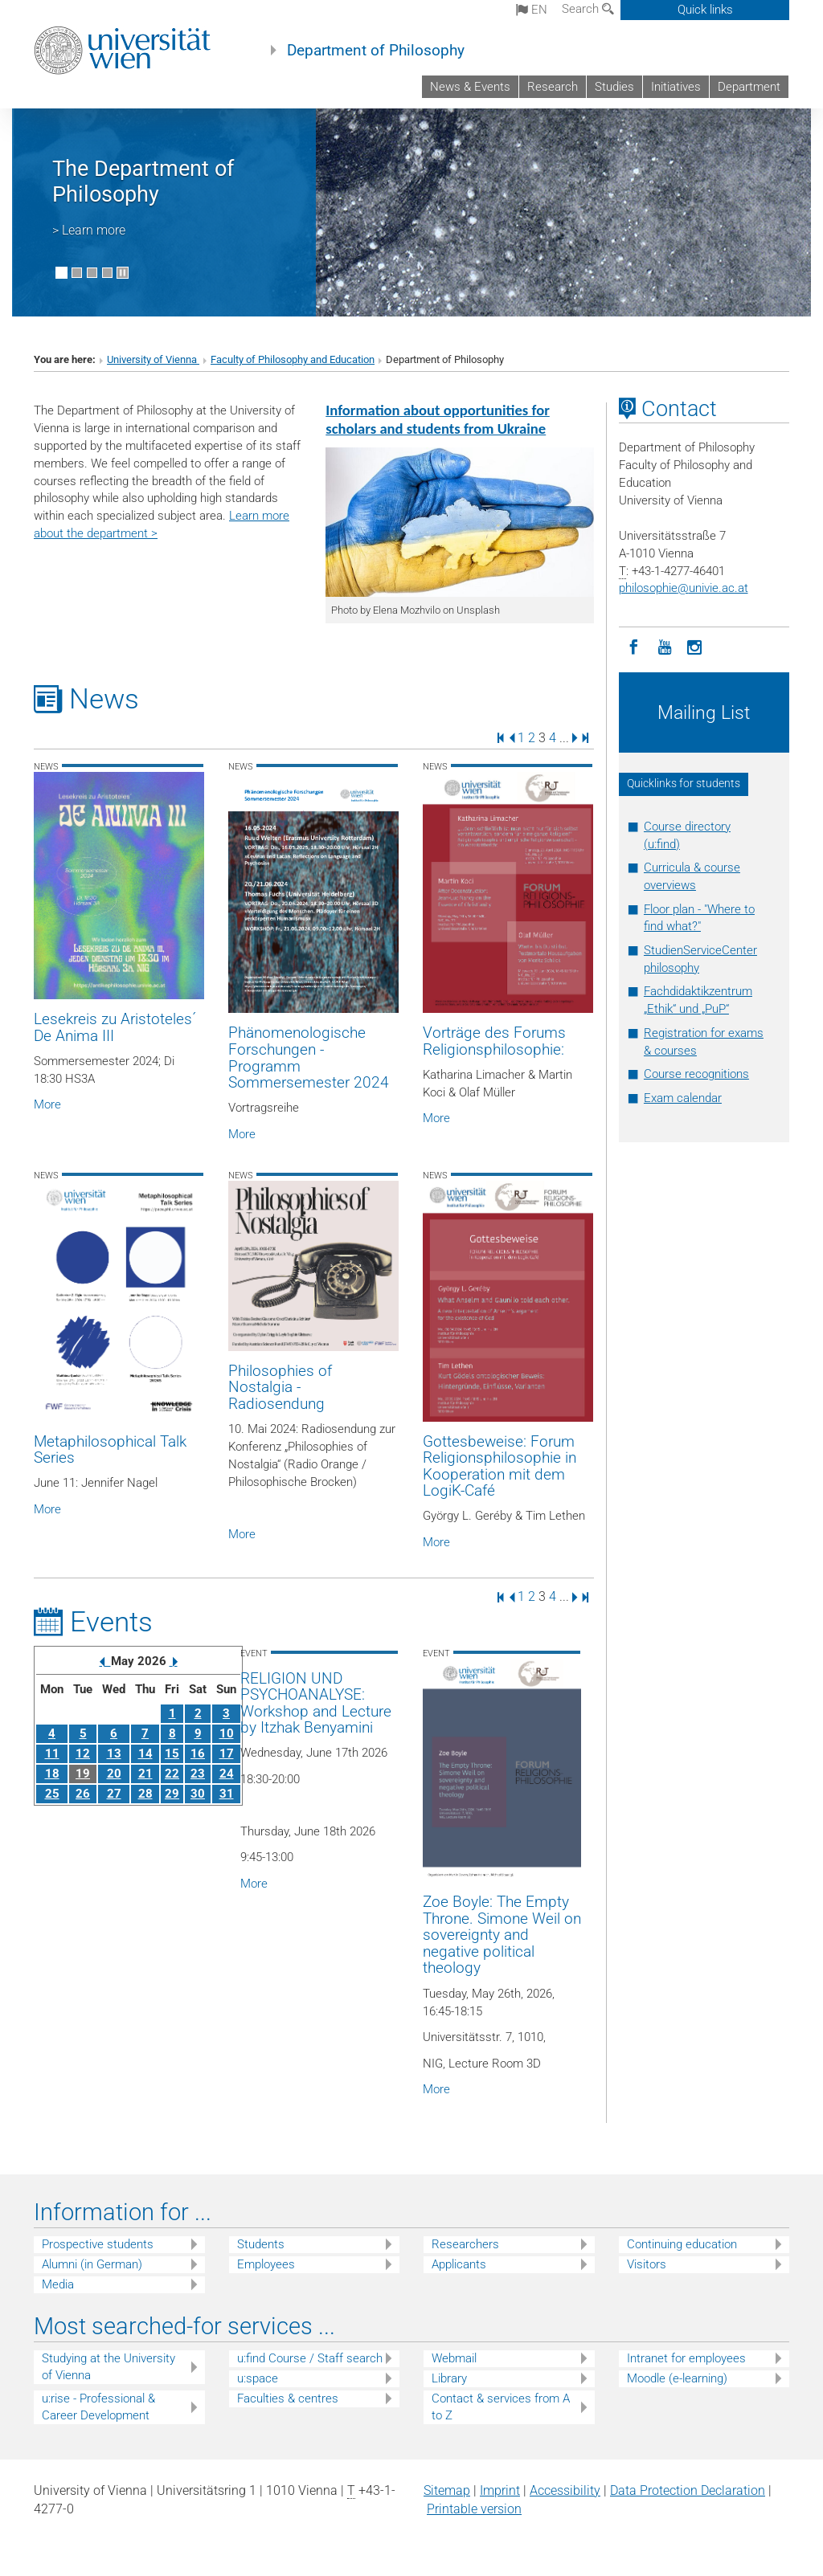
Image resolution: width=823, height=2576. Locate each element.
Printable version (474, 2509)
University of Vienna (153, 359)
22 (172, 1773)
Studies (614, 87)
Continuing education (682, 2244)
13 (114, 1753)
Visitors (646, 2264)
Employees (266, 2264)
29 (172, 1793)
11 (52, 1753)
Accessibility (565, 2490)
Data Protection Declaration (687, 2490)
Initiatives (676, 87)
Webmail (454, 2358)
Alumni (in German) (92, 2264)
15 (172, 1753)
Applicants (459, 2264)
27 (114, 1793)
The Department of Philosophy (143, 181)
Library (449, 2378)
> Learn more (88, 230)
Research (552, 87)
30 (197, 1793)
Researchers (465, 2244)
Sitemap (447, 2490)
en (531, 9)
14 (145, 1753)
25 (52, 1793)
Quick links (705, 9)
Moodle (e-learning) (677, 2378)
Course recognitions (696, 1074)
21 (145, 1773)
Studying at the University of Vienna (108, 2366)
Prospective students (98, 2244)
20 (114, 1773)
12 (83, 1753)
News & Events (470, 87)
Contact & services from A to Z (501, 2407)
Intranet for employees (686, 2358)
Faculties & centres (287, 2398)
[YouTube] (664, 646)
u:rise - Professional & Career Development (98, 2407)
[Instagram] (695, 646)
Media (58, 2284)
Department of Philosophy (376, 50)
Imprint (500, 2490)
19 (83, 1773)
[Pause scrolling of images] (123, 273)
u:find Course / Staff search (310, 2358)
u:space (257, 2378)
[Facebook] (634, 646)
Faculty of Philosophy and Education (293, 359)
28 (145, 1793)
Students (261, 2244)
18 (52, 1773)
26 (83, 1793)
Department (749, 87)
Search (588, 9)
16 (197, 1753)
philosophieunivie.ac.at (683, 588)
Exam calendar (683, 1098)
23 (197, 1773)
